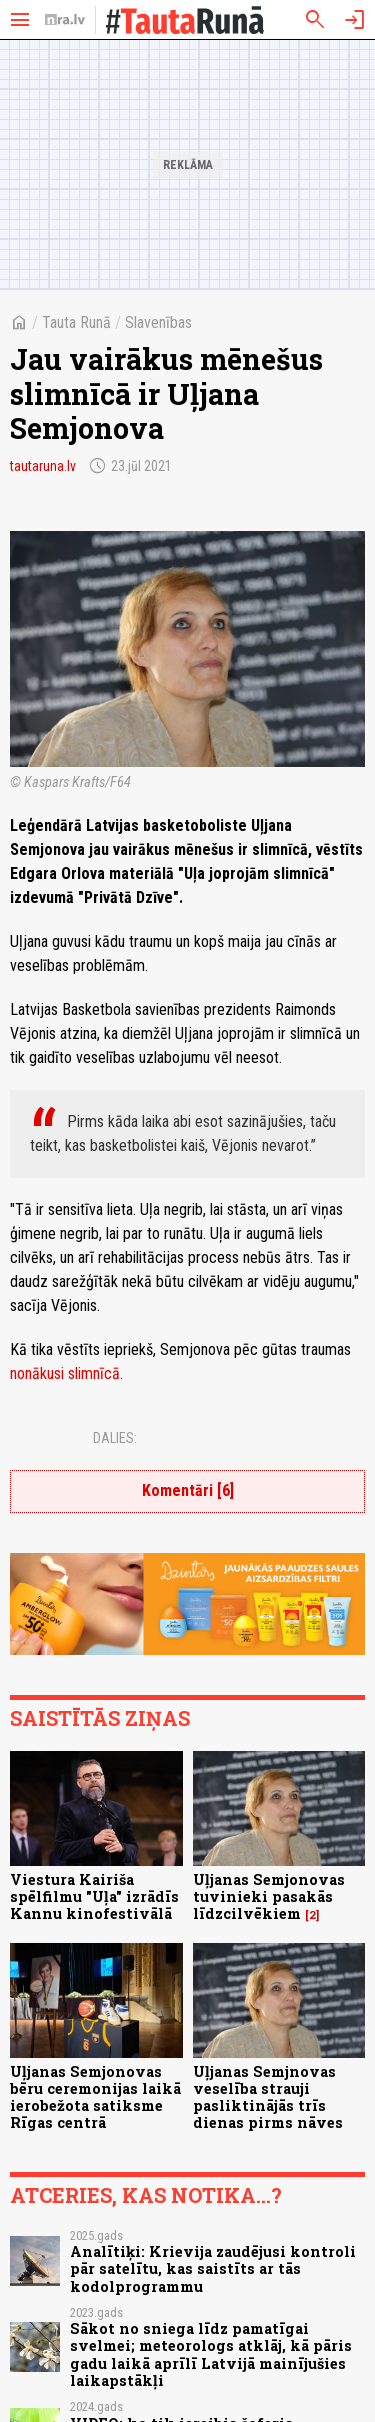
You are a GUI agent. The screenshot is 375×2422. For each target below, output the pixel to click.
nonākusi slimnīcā (65, 1373)
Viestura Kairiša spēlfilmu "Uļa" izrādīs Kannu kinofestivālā (94, 1897)
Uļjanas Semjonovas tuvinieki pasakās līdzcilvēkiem (269, 1897)
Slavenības (158, 322)
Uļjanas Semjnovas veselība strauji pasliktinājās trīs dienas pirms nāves (268, 2097)
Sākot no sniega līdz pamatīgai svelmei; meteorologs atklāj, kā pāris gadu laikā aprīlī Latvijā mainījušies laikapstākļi (211, 2354)
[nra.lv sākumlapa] (65, 20)
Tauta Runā (76, 322)
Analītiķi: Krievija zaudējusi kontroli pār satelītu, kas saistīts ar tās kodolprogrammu (213, 2269)
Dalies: (115, 1438)
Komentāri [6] (188, 1490)
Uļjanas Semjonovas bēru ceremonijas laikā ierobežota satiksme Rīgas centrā (95, 2097)
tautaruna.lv (43, 466)
